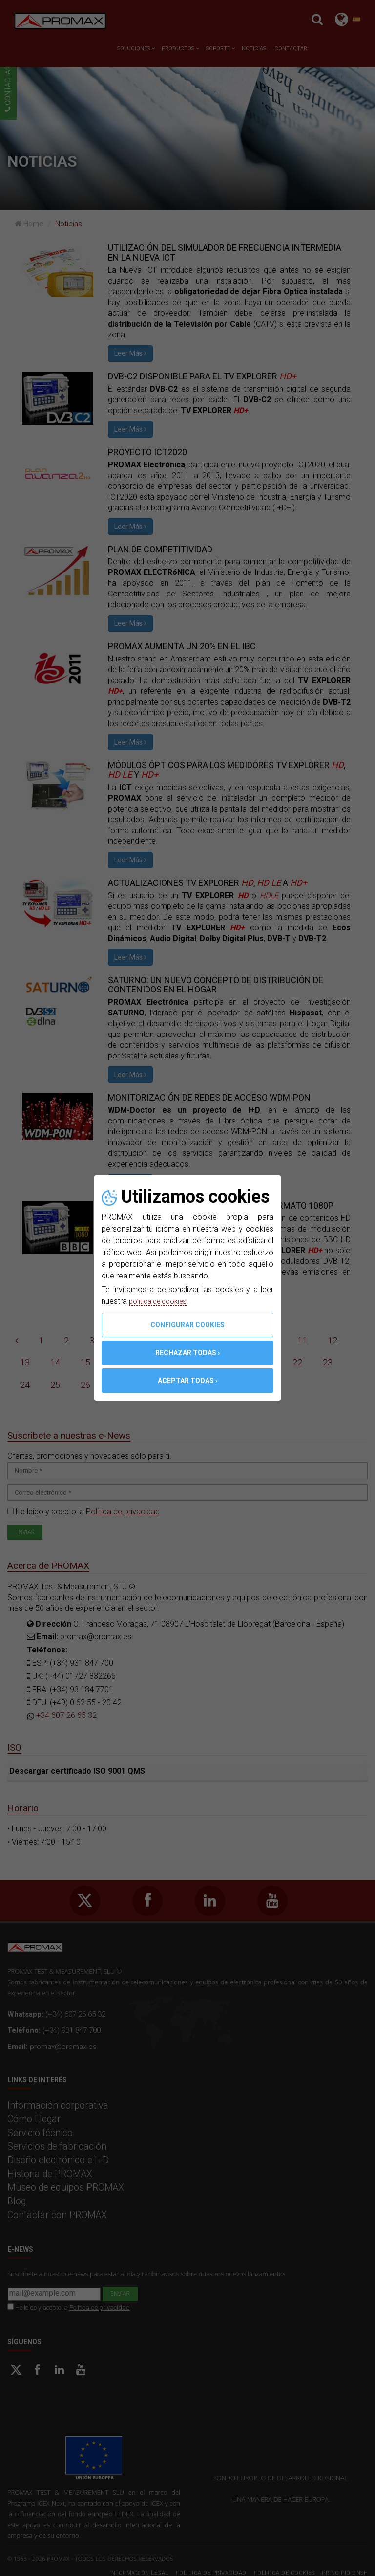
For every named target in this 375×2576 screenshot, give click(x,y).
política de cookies (161, 1301)
